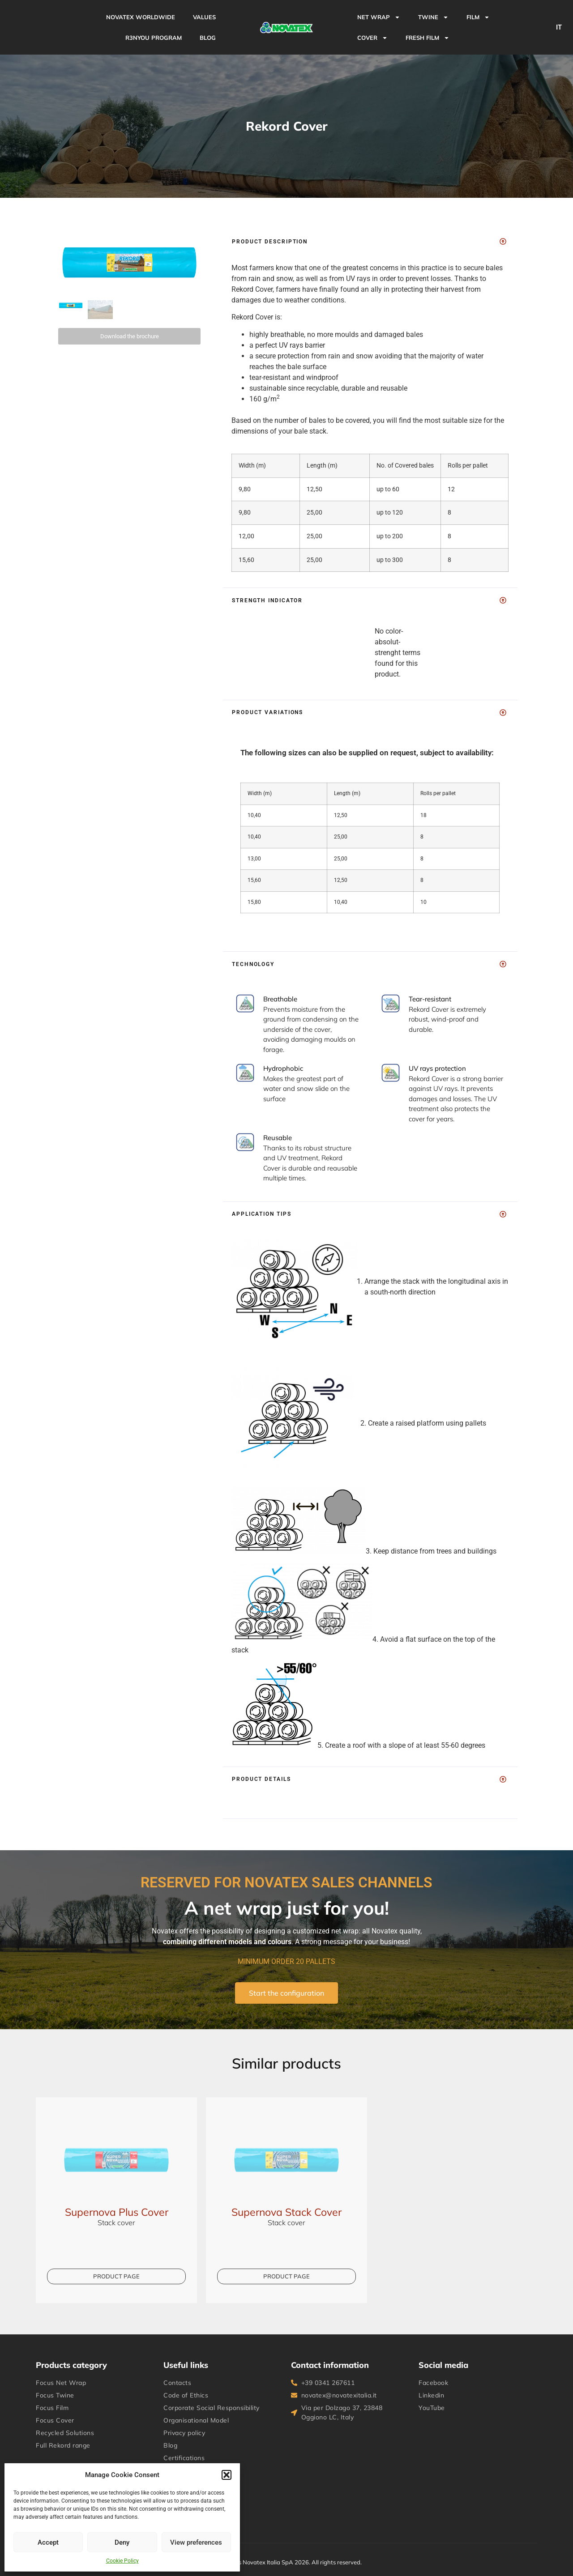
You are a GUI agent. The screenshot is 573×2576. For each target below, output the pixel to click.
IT (559, 27)
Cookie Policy (122, 2561)
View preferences (196, 2542)
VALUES (204, 17)
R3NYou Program (153, 37)
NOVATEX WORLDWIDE (140, 17)
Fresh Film (427, 37)
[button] (226, 2474)
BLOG (208, 37)
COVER (372, 37)
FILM (478, 17)
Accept (48, 2542)
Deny (122, 2542)
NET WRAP (378, 17)
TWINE (433, 17)
